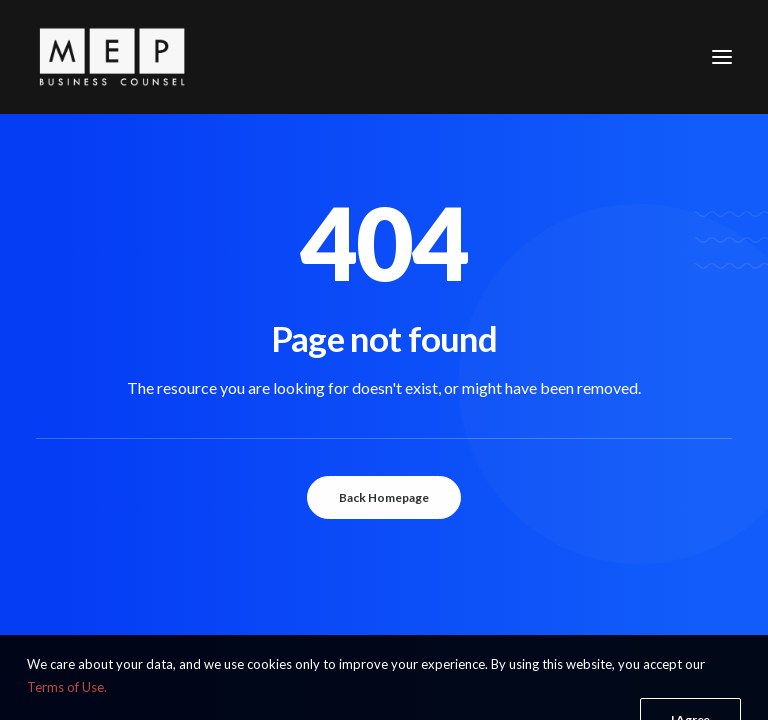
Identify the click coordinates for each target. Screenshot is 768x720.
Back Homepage (384, 497)
